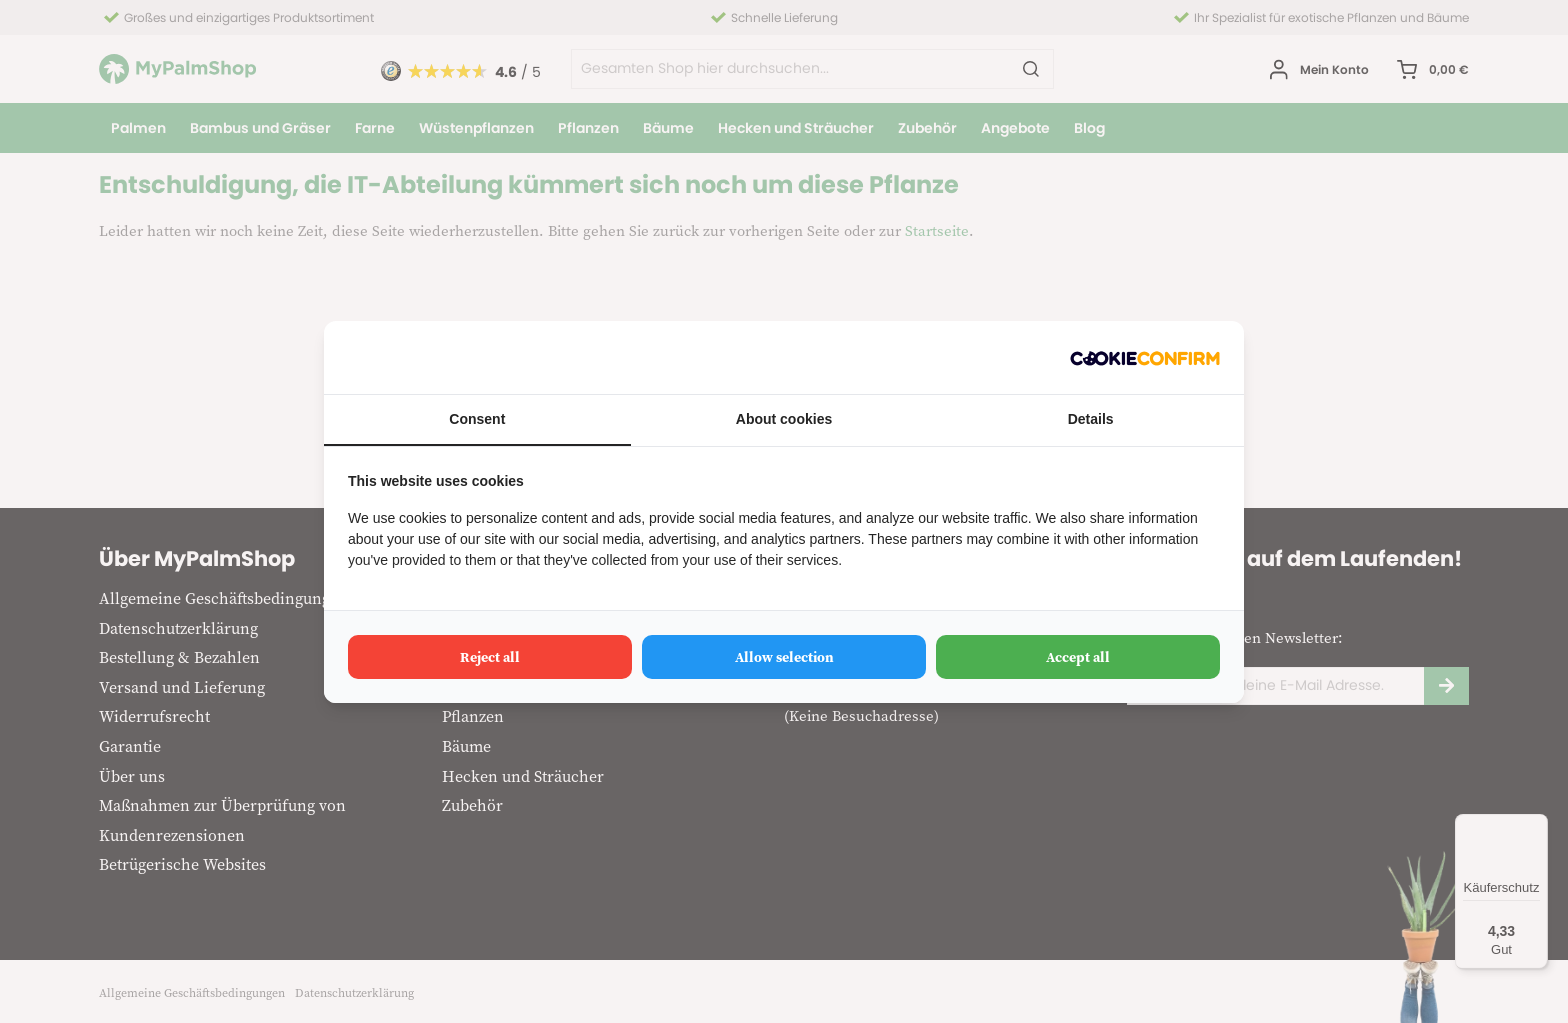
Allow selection (784, 657)
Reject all (490, 657)
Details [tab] (1091, 419)
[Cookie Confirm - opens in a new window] (1145, 357)
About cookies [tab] (784, 419)
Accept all (1078, 657)
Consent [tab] (477, 419)
